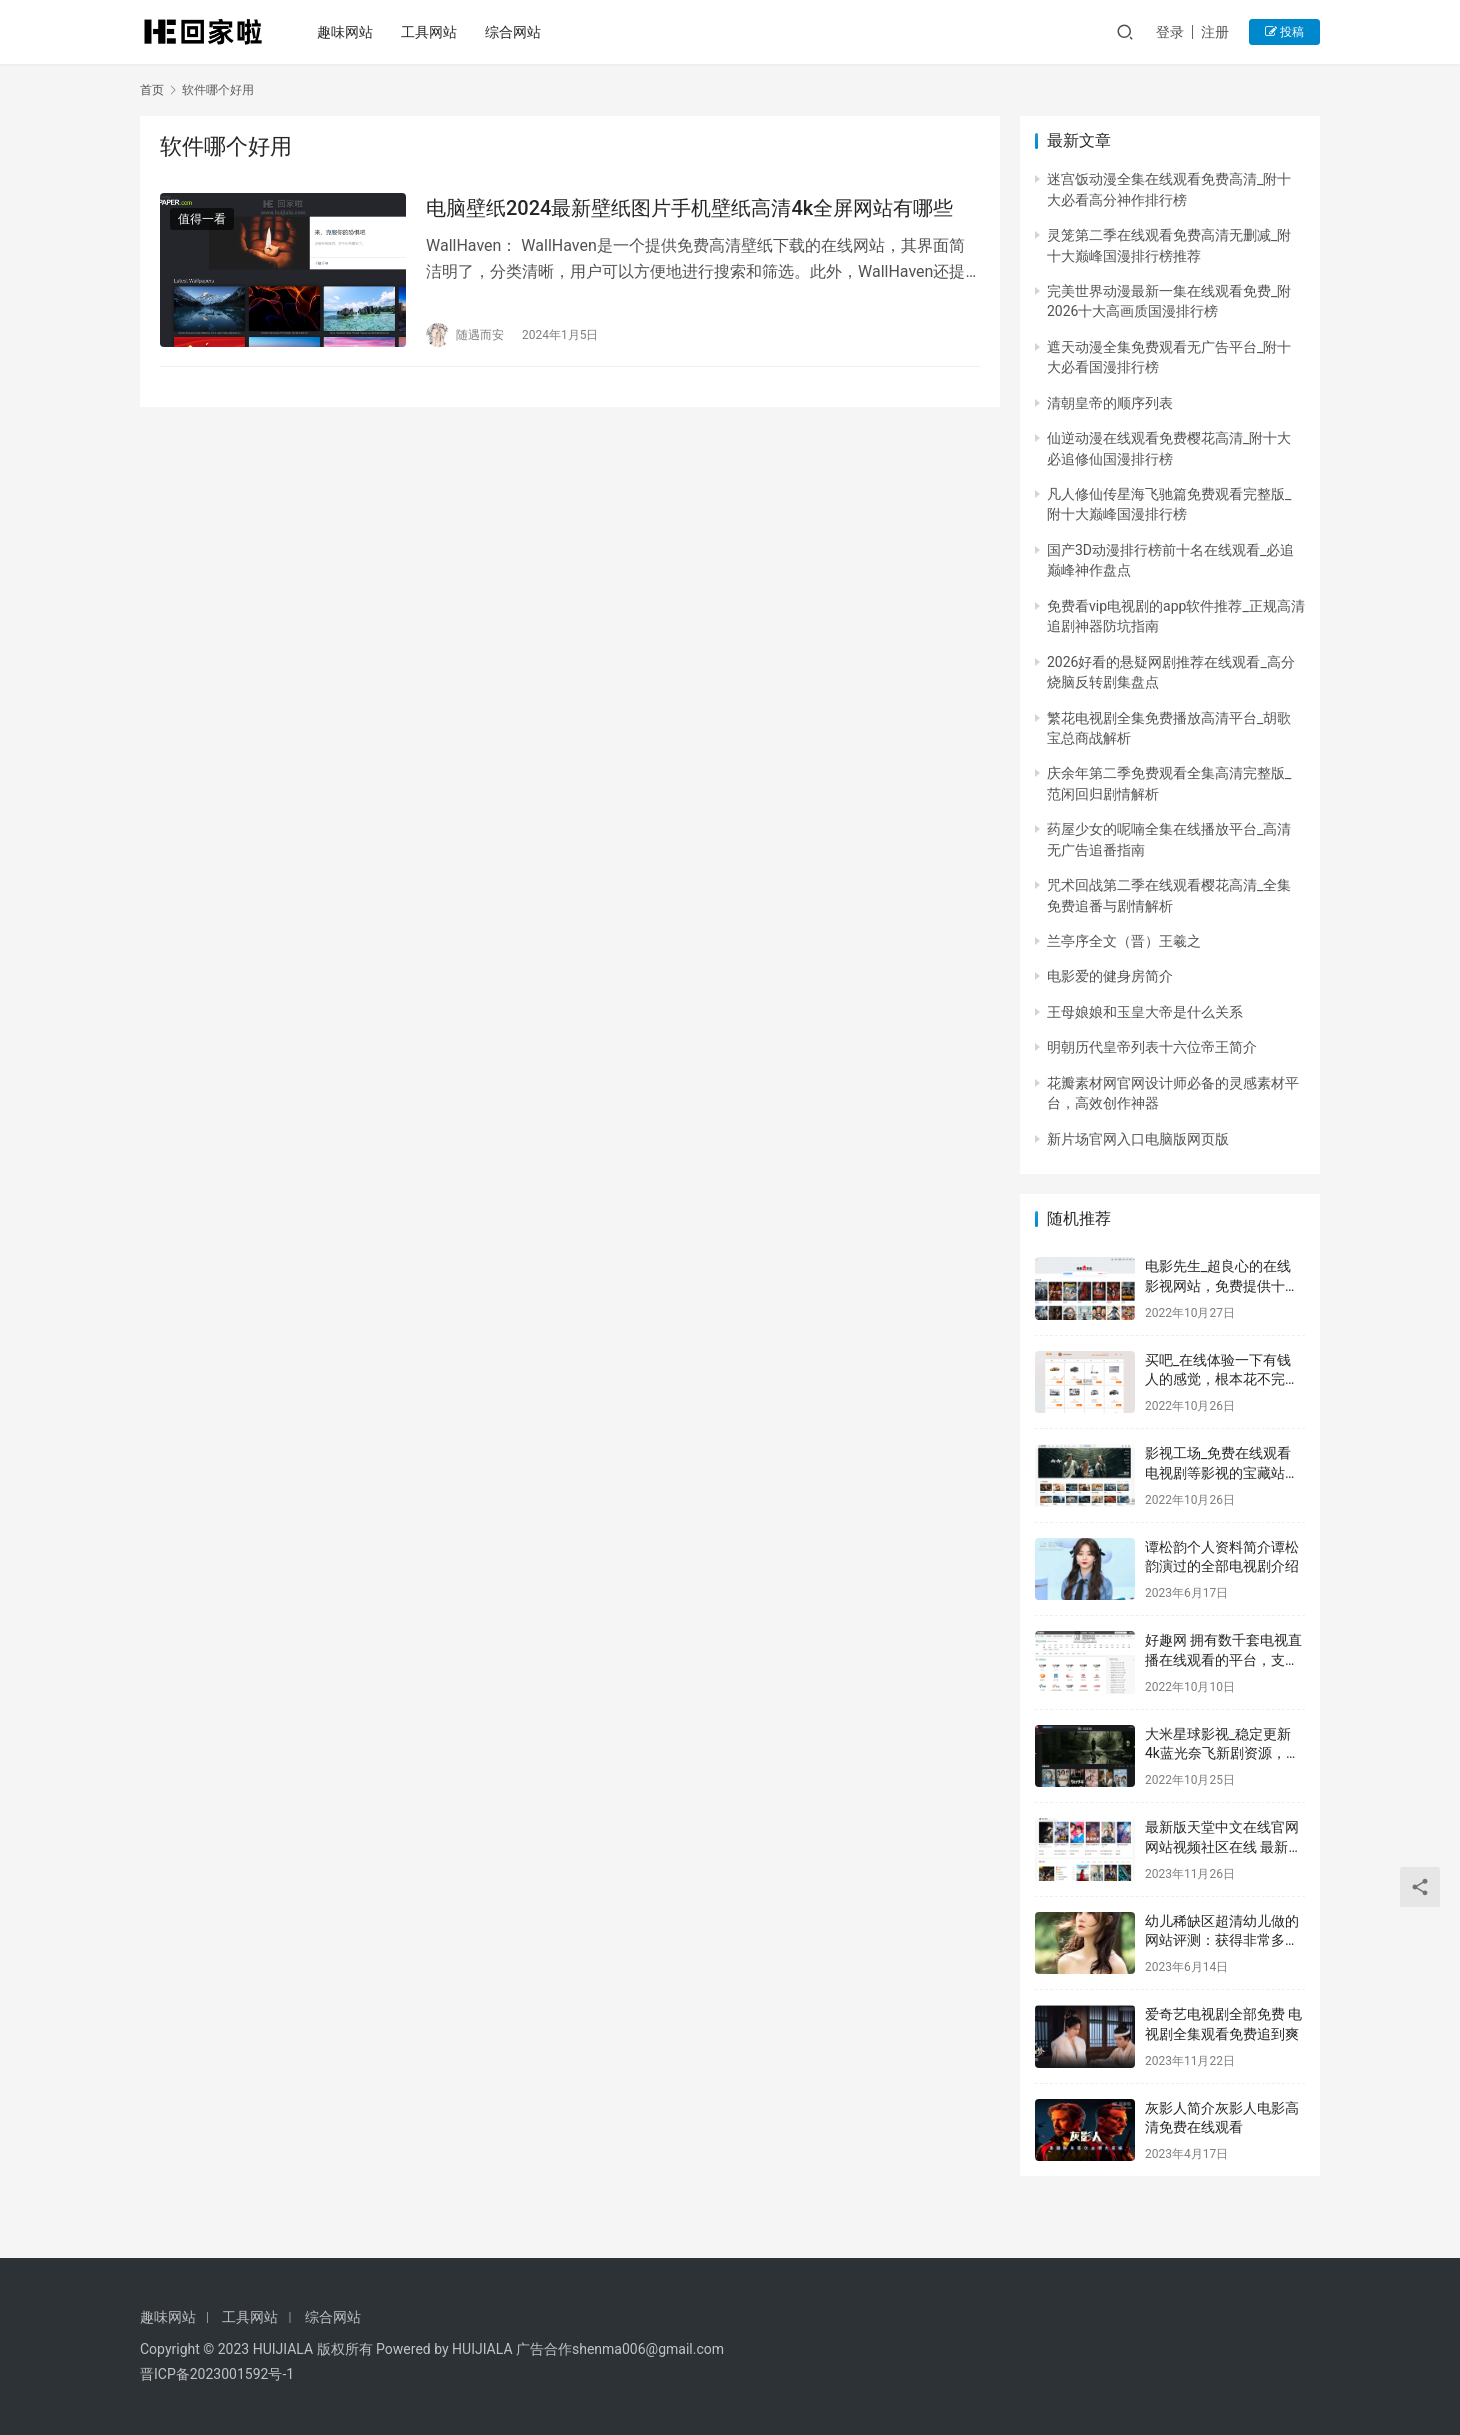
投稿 (1284, 32)
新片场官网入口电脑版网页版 (1138, 1139)
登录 (1170, 32)
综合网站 (516, 32)
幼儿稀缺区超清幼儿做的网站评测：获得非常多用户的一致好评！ (1222, 1940)
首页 (152, 90)
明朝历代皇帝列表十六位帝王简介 (1152, 1047)
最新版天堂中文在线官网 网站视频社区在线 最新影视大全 (1223, 1846)
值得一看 (202, 219)
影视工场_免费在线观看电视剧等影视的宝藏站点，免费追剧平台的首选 (1222, 1472)
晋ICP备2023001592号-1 (217, 2374)
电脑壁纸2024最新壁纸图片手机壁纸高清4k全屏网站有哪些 (689, 208)
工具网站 (432, 32)
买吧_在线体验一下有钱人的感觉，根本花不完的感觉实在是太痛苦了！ (1222, 1379)
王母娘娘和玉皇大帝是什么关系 (1145, 1012)
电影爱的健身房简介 (1110, 976)
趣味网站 (348, 32)
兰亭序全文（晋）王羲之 (1124, 941)
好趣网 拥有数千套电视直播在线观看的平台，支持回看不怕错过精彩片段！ (1223, 1659)
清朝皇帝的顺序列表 (1110, 403)
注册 (1215, 32)
